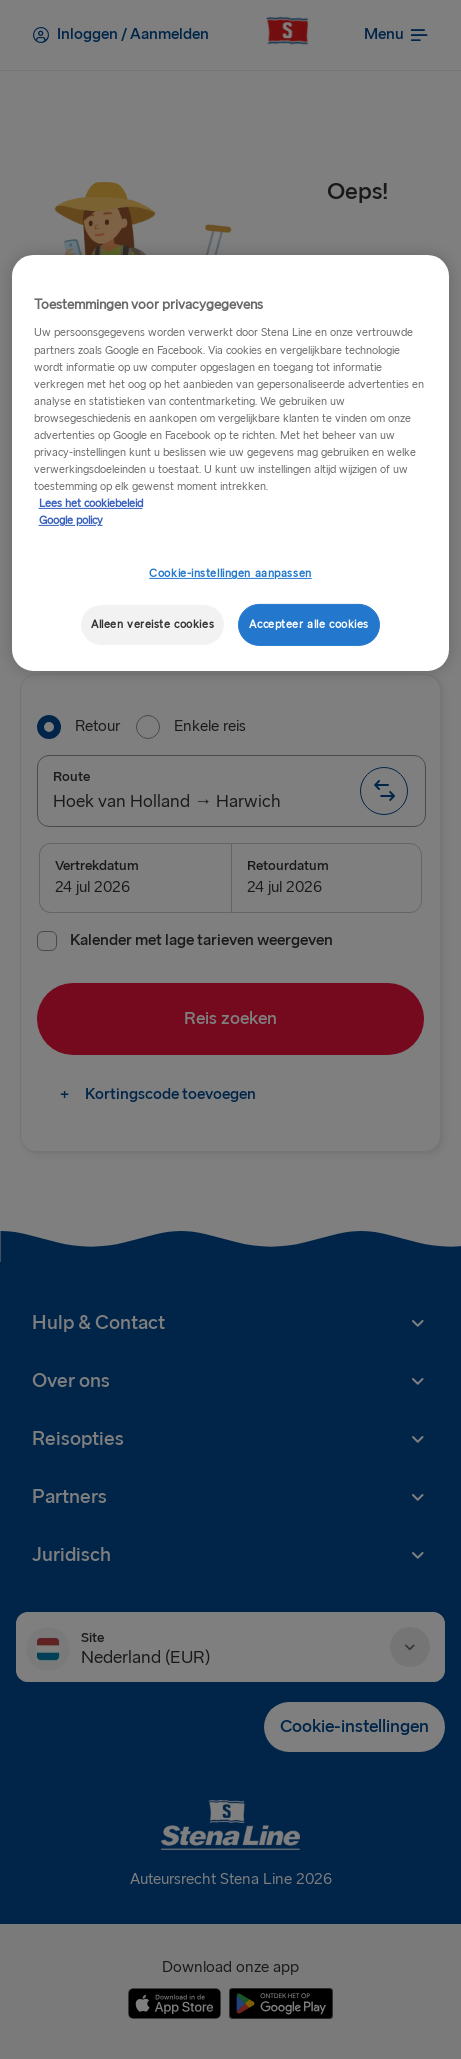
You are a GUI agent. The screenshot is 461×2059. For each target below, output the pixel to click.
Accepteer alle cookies (309, 624)
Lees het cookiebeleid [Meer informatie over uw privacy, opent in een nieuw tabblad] (91, 503)
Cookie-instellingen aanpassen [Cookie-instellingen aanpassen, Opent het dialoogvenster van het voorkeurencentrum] (230, 573)
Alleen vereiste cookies (152, 624)
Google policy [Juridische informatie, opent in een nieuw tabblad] (71, 520)
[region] (231, 463)
